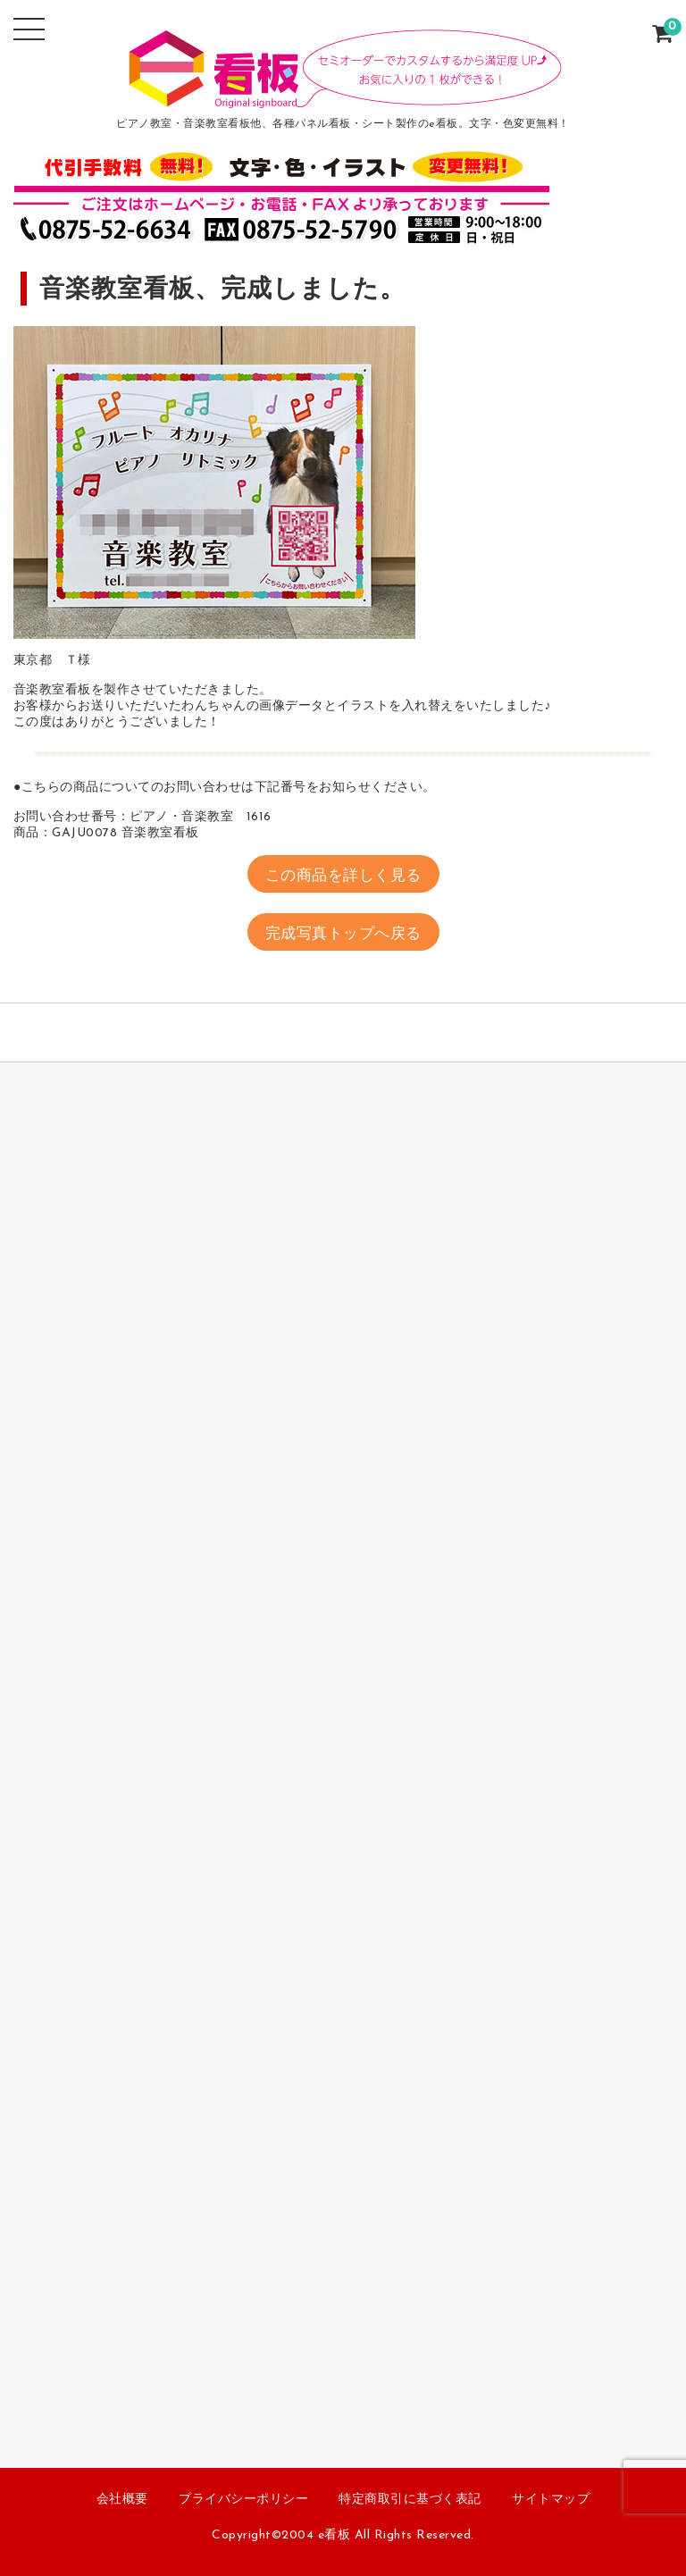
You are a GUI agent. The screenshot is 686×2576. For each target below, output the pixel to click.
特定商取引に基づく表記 (410, 2499)
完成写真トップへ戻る (343, 934)
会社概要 (122, 2499)
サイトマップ (551, 2499)
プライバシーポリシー (243, 2499)
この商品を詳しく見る (343, 876)
